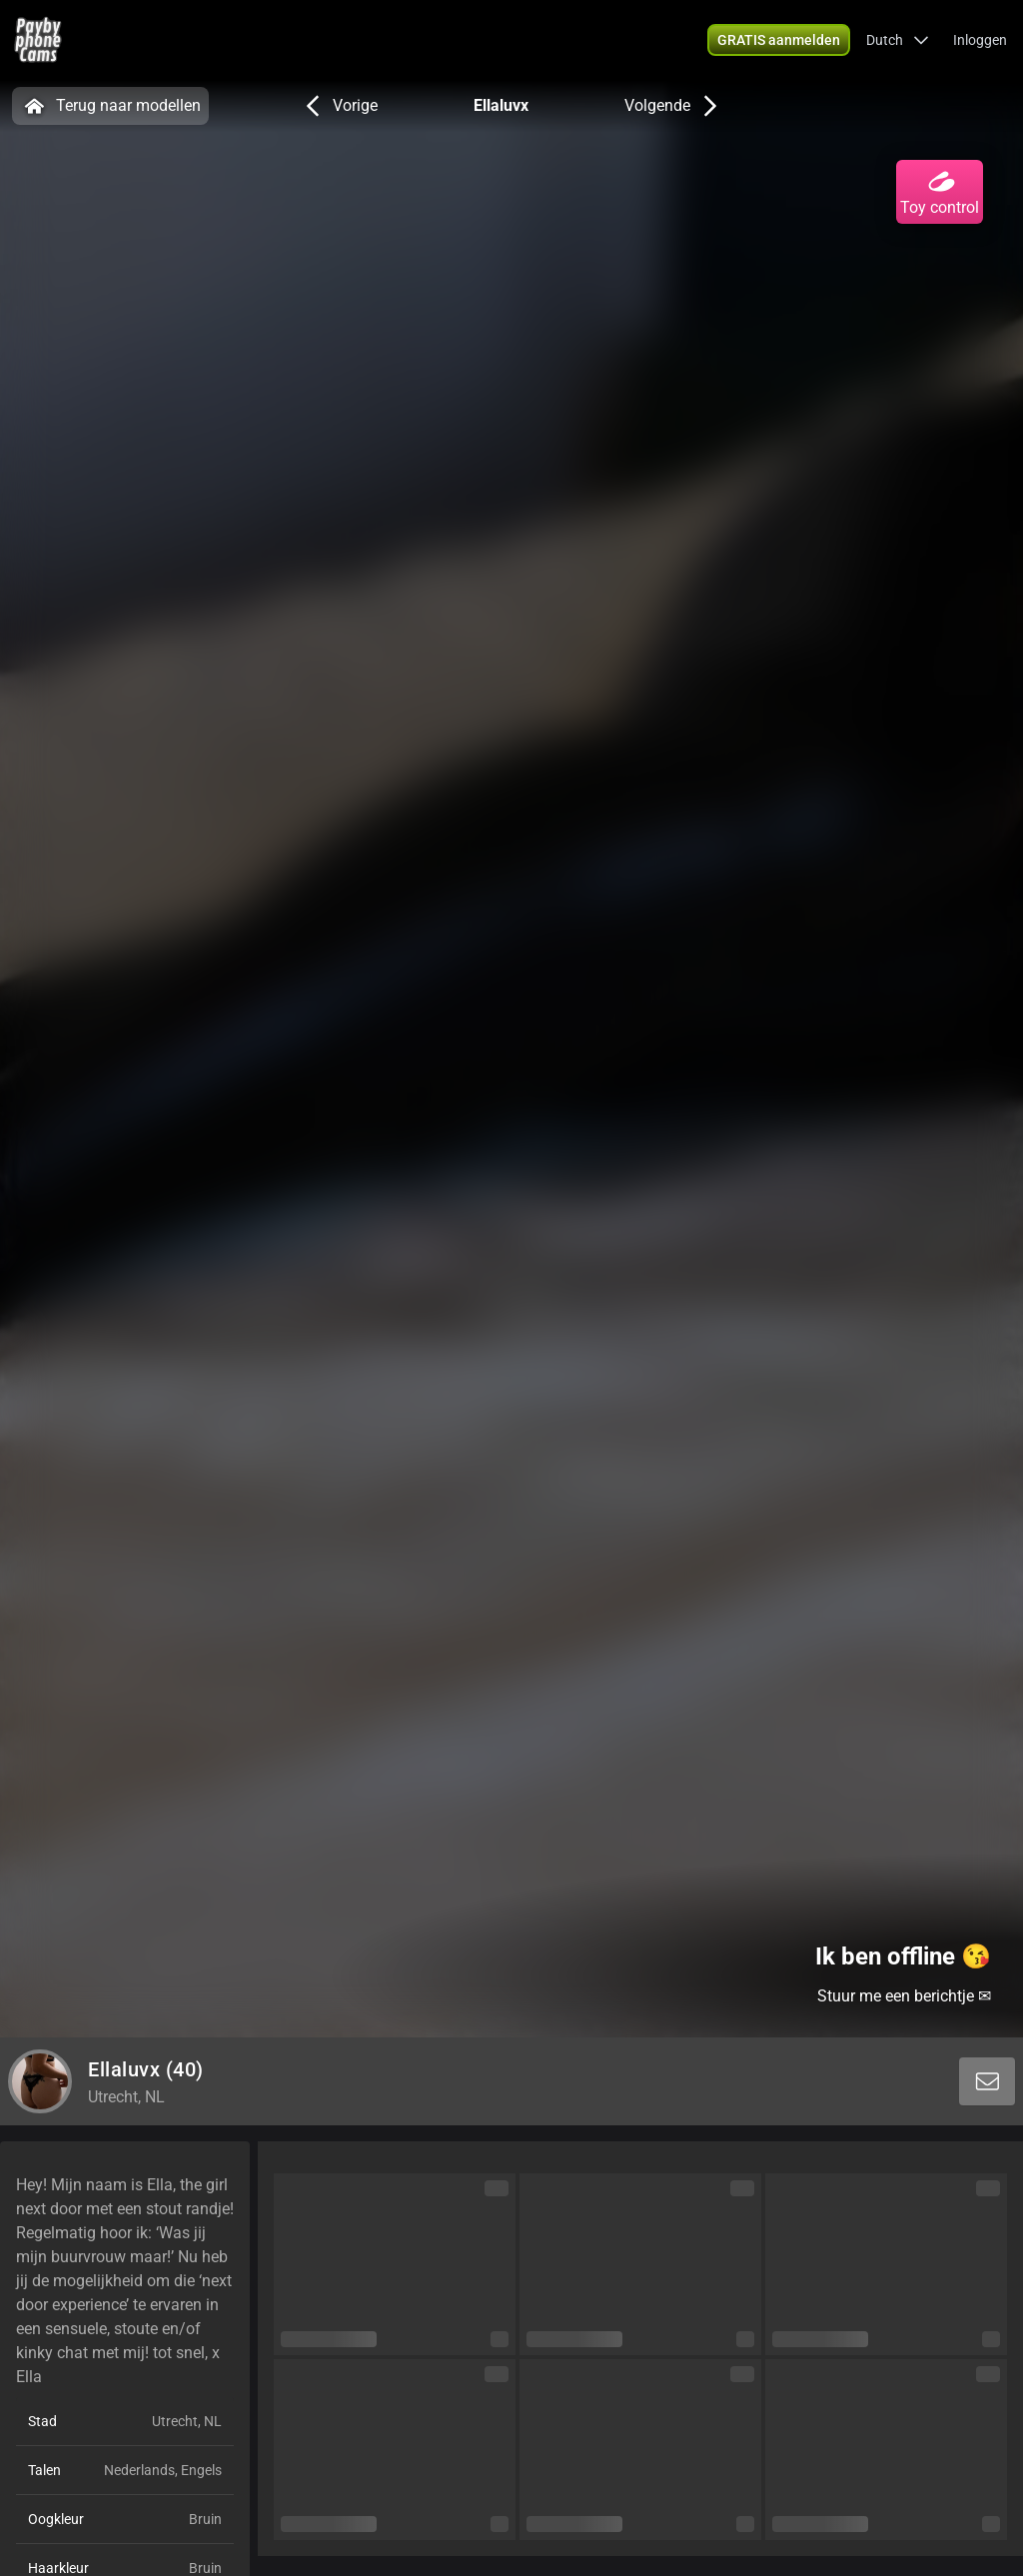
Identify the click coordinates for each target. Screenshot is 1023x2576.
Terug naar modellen (110, 106)
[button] (897, 40)
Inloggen (980, 40)
